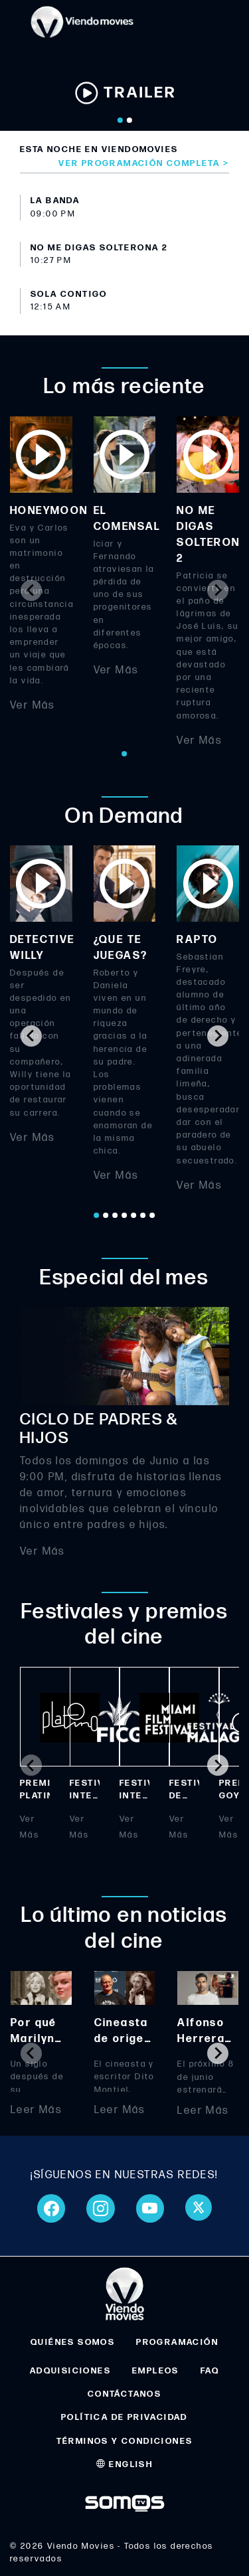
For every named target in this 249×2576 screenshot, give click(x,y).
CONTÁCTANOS (124, 2394)
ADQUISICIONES (70, 2370)
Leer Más (36, 2110)
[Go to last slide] (31, 1036)
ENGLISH (124, 2464)
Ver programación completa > (143, 163)
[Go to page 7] (152, 1215)
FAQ (210, 2370)
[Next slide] (217, 590)
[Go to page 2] (106, 1215)
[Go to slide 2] (129, 120)
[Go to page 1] (124, 753)
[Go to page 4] (124, 1215)
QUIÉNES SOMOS (73, 2342)
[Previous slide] (31, 590)
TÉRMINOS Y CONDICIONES (124, 2441)
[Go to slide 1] (120, 120)
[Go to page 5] (134, 1215)
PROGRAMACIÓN (177, 2342)
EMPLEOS (155, 2370)
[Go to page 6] (143, 1215)
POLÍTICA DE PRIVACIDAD (124, 2417)
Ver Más (32, 705)
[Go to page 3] (115, 1215)
